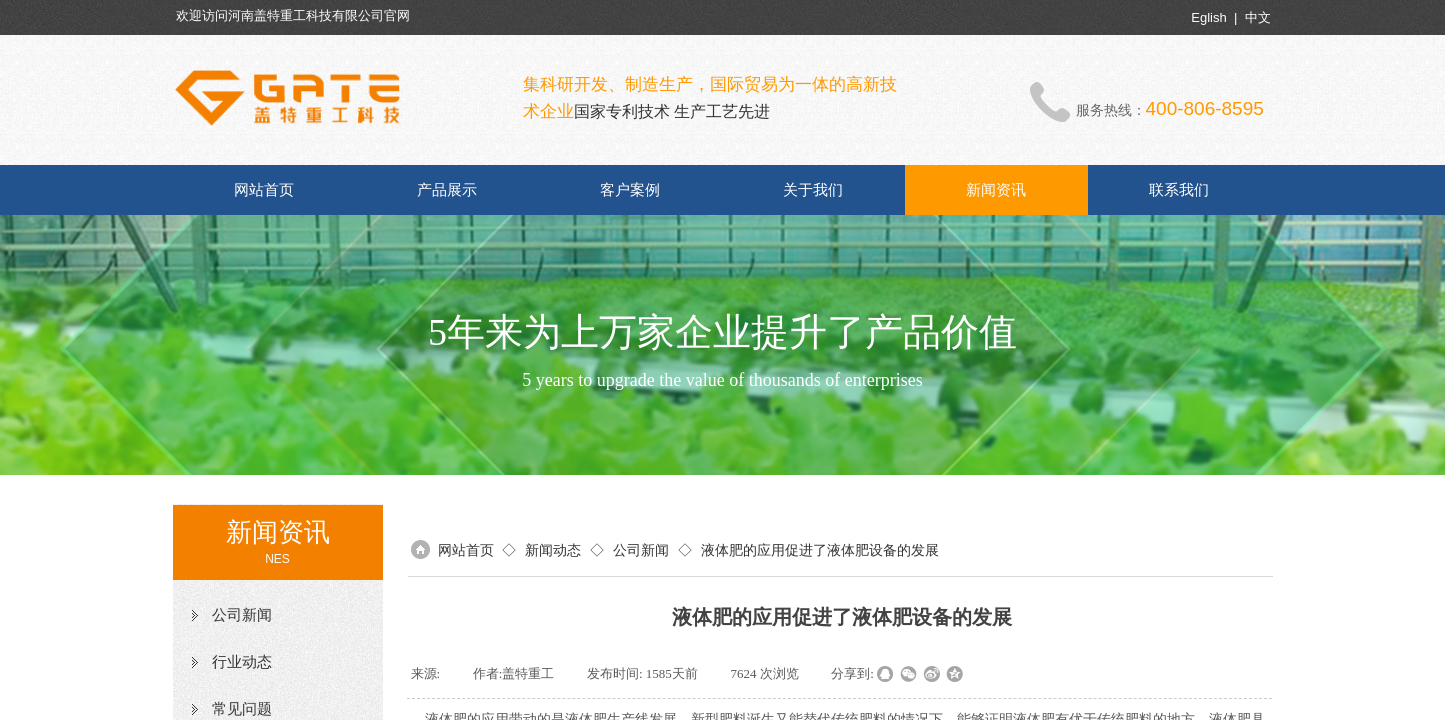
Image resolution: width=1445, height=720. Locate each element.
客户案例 (630, 190)
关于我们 (813, 190)
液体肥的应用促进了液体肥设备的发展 (820, 550)
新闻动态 (553, 550)
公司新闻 (242, 615)
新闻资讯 (996, 190)
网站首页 (264, 190)
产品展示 (447, 190)
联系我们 (1179, 190)
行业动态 (242, 662)
